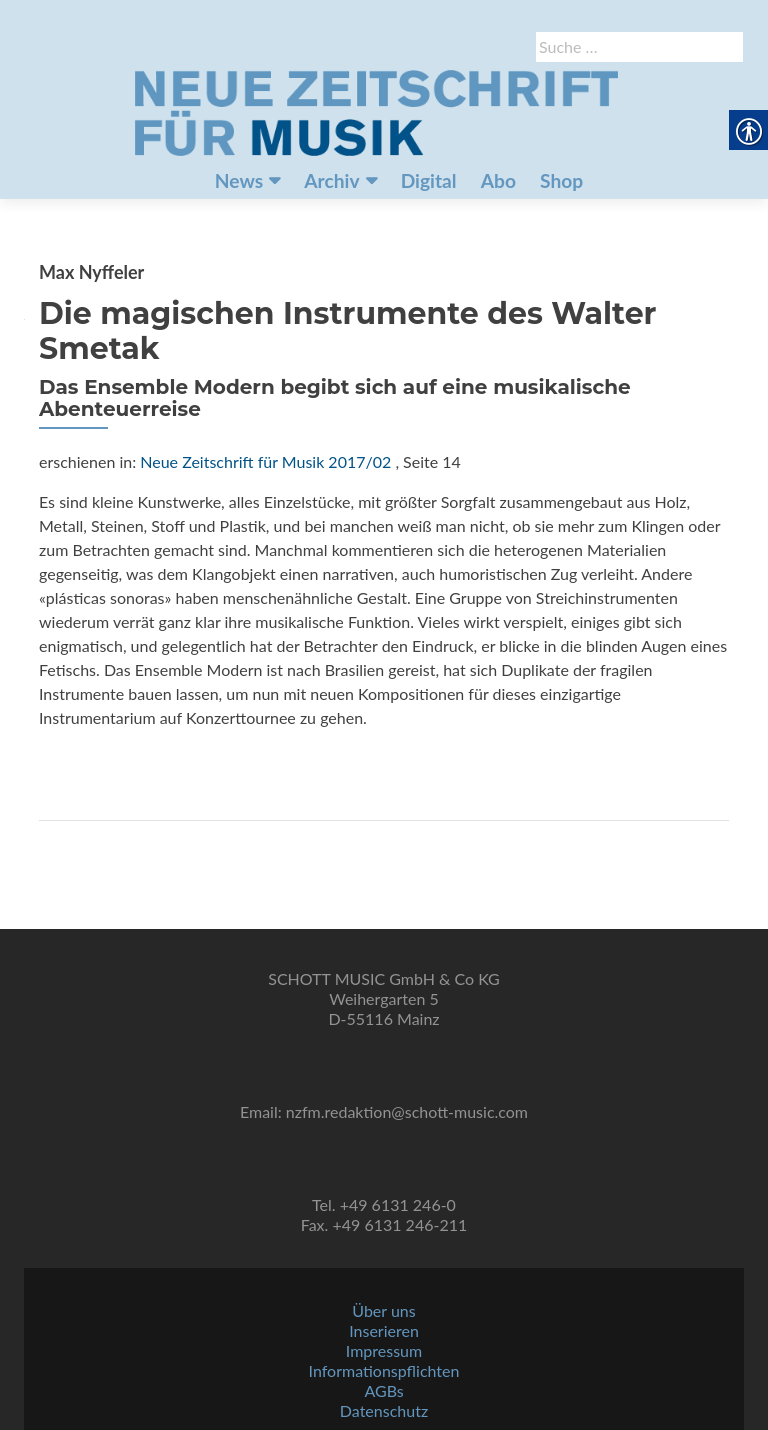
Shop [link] (561, 180)
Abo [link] (498, 180)
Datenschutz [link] (384, 1410)
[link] (376, 111)
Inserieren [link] (384, 1330)
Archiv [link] (331, 180)
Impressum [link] (384, 1350)
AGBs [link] (383, 1390)
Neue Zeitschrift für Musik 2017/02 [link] (265, 461)
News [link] (239, 180)
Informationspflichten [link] (384, 1370)
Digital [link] (429, 180)
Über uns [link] (383, 1310)
